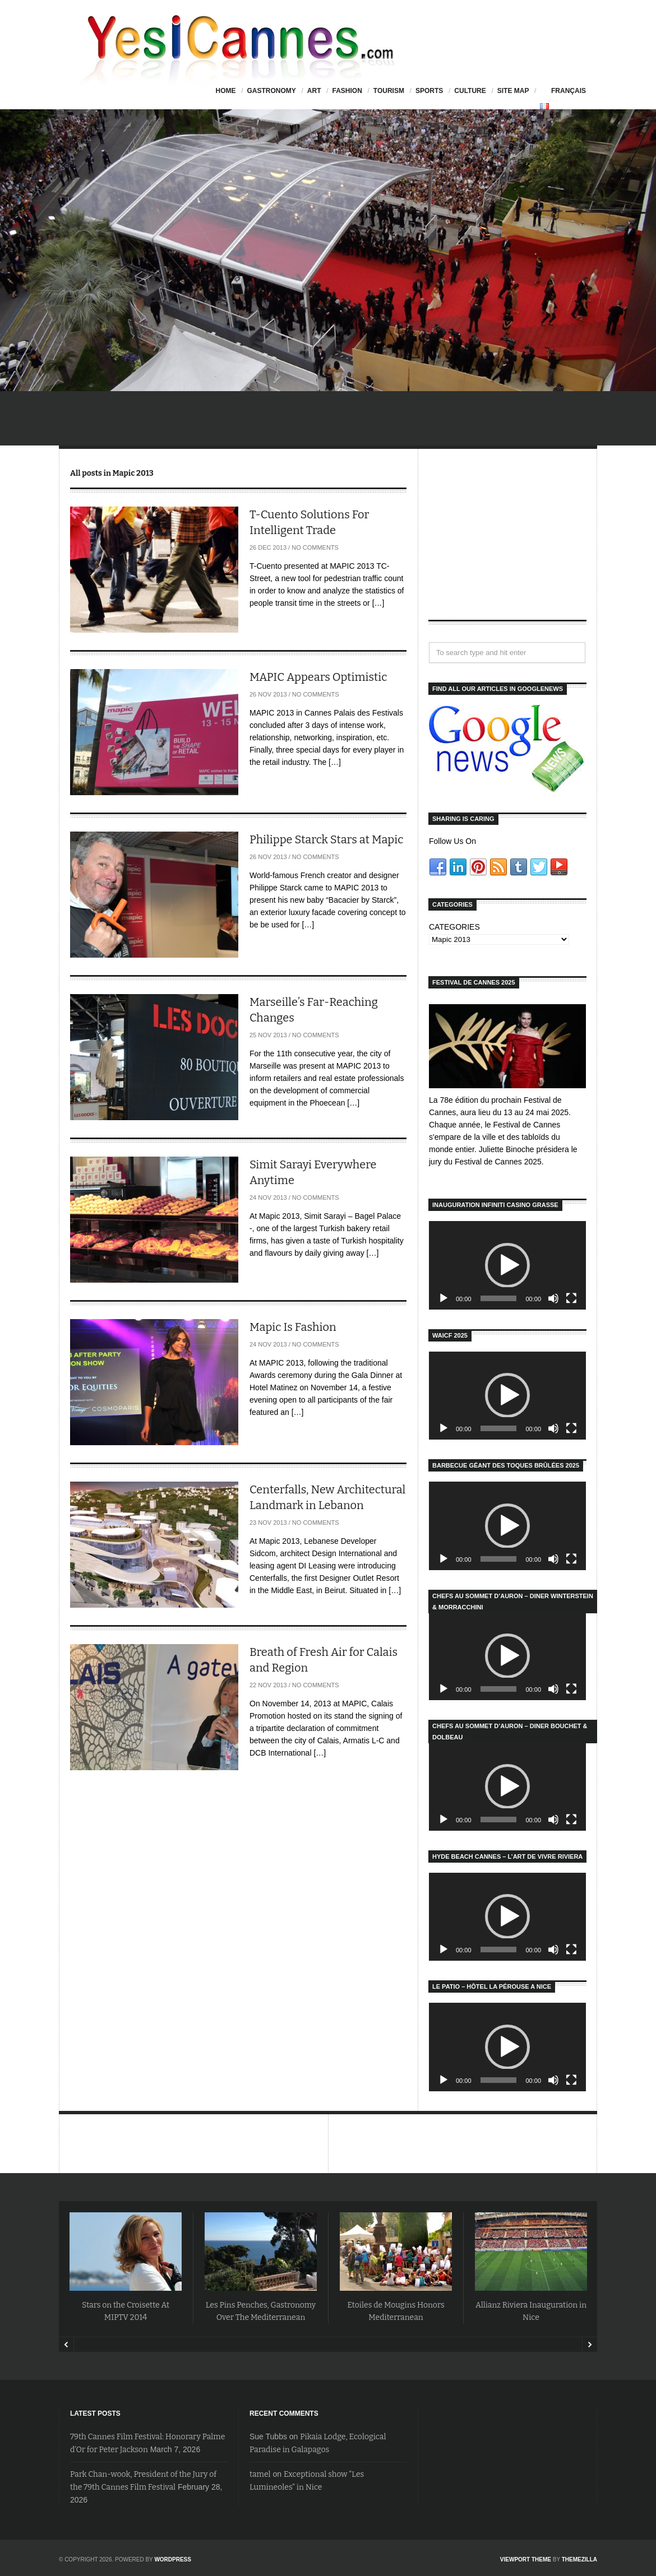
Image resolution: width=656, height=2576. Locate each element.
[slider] (499, 1298)
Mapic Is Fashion (293, 1327)
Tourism (388, 91)
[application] (507, 1265)
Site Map (513, 91)
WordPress (172, 2559)
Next (589, 2344)
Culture (470, 91)
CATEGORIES (454, 926)
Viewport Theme (525, 2559)
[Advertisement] (507, 544)
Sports (429, 91)
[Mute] (553, 1298)
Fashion (347, 91)
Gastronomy (271, 91)
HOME (225, 91)
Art (314, 91)
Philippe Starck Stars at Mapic (326, 839)
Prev (66, 2344)
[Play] (443, 1298)
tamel (260, 2474)
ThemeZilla (579, 2559)
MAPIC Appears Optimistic (318, 677)
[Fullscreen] (571, 1298)
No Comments (315, 547)
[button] (507, 1265)
